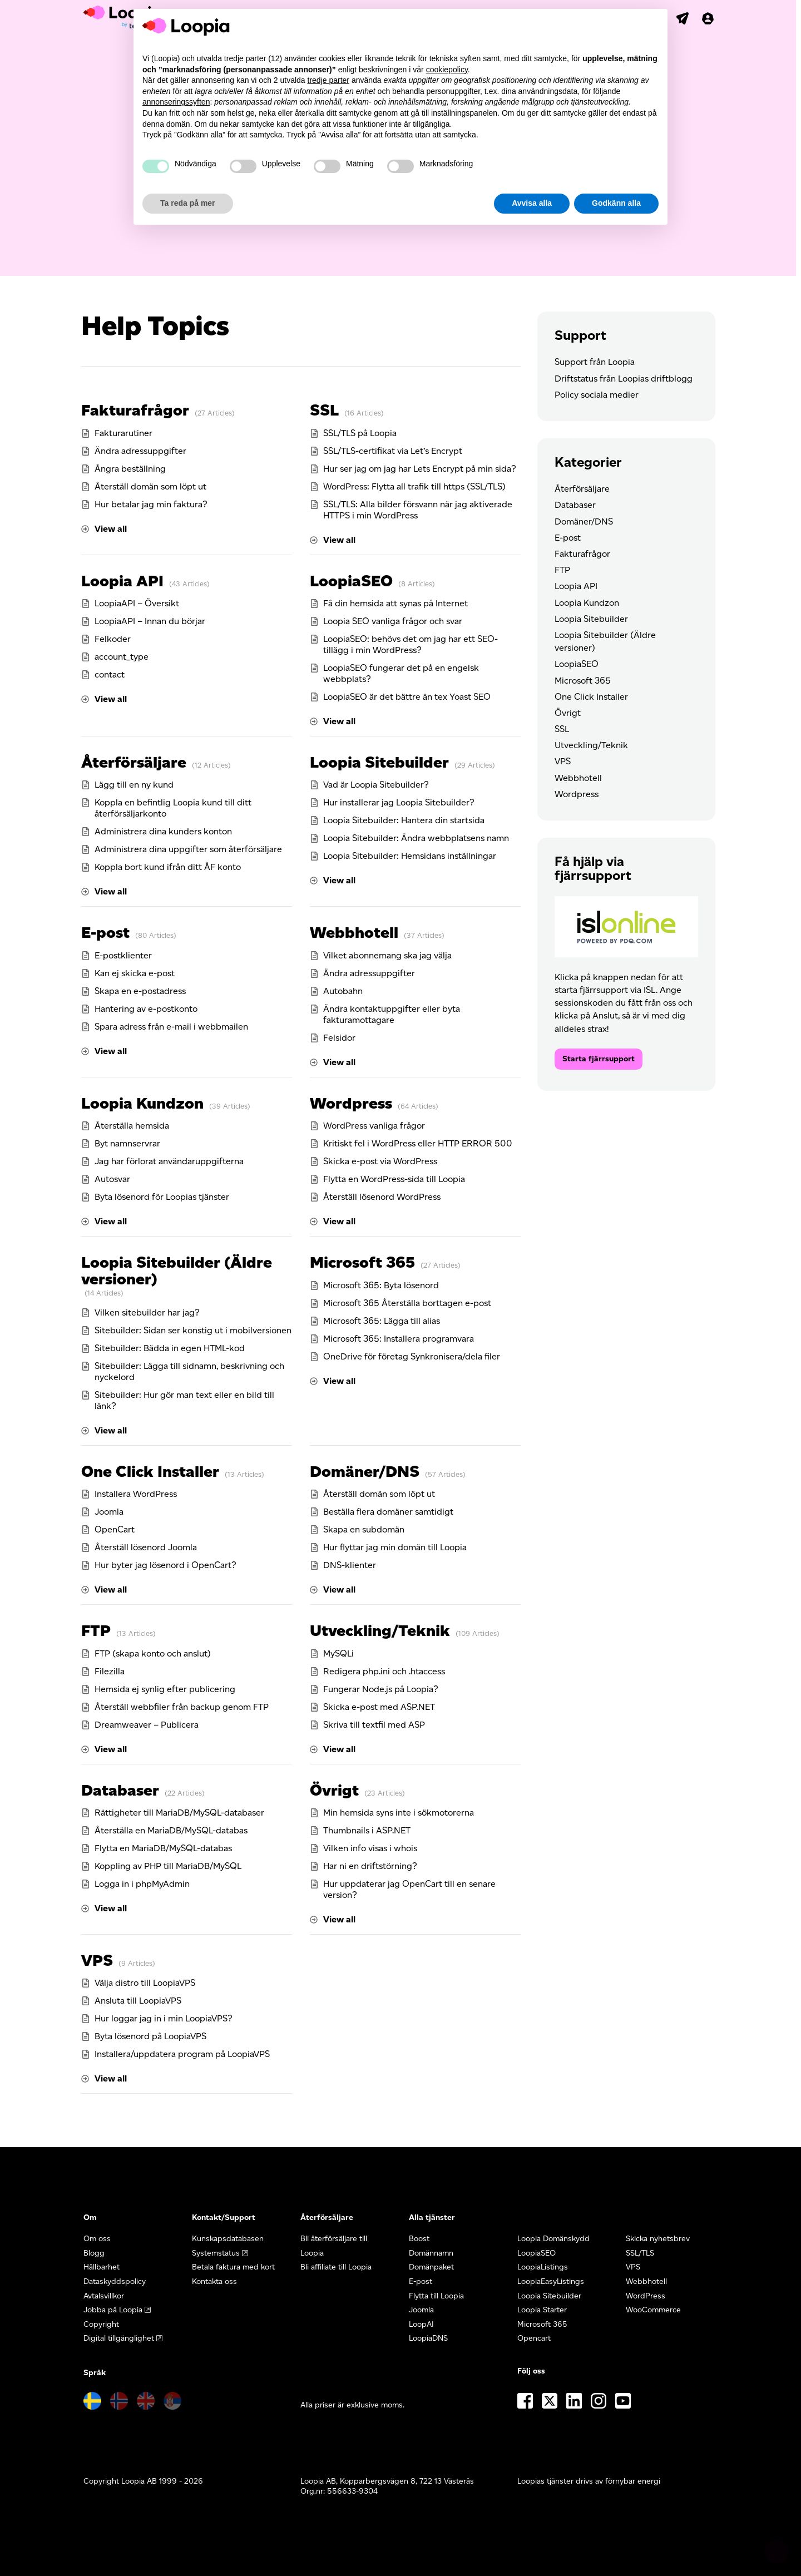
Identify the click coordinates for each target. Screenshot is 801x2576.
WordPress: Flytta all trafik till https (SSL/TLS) (414, 486)
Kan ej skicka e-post (135, 973)
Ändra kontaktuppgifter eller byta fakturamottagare (391, 1014)
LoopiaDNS (428, 2338)
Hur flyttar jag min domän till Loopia (395, 1547)
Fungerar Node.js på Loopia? (380, 1689)
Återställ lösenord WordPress (382, 1196)
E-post (105, 932)
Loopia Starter (542, 2310)
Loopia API (122, 580)
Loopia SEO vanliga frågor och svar (392, 621)
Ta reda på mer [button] (187, 203)
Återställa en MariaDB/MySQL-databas (171, 1830)
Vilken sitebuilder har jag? (147, 1312)
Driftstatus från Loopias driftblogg (624, 378)
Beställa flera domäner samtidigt (388, 1511)
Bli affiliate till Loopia (336, 2267)
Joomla (109, 1511)
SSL (324, 410)
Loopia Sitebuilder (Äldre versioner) (176, 1270)
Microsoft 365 (362, 1262)
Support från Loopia (595, 362)
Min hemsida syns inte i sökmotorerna (398, 1812)
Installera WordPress (136, 1494)
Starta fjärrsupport (598, 1059)
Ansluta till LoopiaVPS (138, 2000)
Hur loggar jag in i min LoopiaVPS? (164, 2018)
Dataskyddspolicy (114, 2281)
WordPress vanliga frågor (374, 1125)
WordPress (645, 2296)
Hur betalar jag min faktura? (151, 504)
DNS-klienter (349, 1565)
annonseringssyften (176, 101)
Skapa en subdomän (363, 1529)
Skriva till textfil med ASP (374, 1724)
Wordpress (351, 1103)
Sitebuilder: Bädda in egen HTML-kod (170, 1348)
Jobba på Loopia (112, 2310)
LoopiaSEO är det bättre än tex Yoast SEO (407, 696)
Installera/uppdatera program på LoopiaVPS (182, 2054)
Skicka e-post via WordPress (380, 1161)
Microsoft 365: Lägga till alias (381, 1321)
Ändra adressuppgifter (140, 451)
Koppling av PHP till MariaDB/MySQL (168, 1866)
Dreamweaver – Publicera (147, 1724)
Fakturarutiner (123, 433)
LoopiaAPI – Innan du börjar (150, 621)
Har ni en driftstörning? (370, 1866)
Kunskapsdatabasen (228, 2238)
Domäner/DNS (364, 1471)
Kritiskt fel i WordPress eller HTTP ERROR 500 (417, 1143)
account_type (122, 656)
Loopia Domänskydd (553, 2238)
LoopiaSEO (351, 580)
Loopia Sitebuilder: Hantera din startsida (403, 820)
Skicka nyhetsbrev (658, 2238)
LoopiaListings (542, 2267)
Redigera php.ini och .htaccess (384, 1671)
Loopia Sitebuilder (379, 762)
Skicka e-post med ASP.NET (379, 1707)
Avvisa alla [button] (532, 203)
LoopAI (421, 2324)
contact (110, 674)
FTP (96, 1630)
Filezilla (110, 1671)
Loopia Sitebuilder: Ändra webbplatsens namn (416, 838)
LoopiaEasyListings (550, 2281)
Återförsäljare (133, 762)
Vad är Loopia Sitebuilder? (376, 784)
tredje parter (328, 80)
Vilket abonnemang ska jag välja (387, 955)
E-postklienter (123, 955)
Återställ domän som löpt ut (150, 486)
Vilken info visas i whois (370, 1848)
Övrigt (334, 1790)
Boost (419, 2238)
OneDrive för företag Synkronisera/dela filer (411, 1356)
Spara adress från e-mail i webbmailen (171, 1026)
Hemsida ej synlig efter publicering (165, 1689)
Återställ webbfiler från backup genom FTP (182, 1707)
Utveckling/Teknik (380, 1630)
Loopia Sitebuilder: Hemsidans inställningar (409, 856)
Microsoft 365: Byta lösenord (381, 1285)
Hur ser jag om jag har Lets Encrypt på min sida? (419, 468)
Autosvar (112, 1179)
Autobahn (343, 991)
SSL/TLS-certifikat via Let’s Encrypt (392, 451)
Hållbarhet (101, 2267)
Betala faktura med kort (233, 2267)
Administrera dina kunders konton (163, 831)
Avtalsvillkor (103, 2296)
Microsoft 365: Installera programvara (398, 1338)
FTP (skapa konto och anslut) (153, 1653)
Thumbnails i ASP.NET (367, 1830)
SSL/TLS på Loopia (360, 433)
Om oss (97, 2238)
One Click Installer (150, 1471)
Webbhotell (354, 932)
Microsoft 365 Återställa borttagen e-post (407, 1303)
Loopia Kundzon (142, 1103)
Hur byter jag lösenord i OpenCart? (165, 1565)
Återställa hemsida (132, 1125)
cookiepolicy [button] (447, 69)
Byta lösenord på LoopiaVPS (150, 2036)
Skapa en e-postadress (140, 991)
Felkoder (113, 639)
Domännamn (431, 2253)
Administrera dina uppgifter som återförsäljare (188, 849)
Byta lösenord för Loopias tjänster (162, 1196)
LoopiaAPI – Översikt (137, 603)
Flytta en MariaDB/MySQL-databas (163, 1848)
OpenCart (115, 1529)
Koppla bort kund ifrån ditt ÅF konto (168, 867)
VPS (97, 1960)
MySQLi (338, 1653)
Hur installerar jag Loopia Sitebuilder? (398, 802)
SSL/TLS (640, 2253)
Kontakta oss (214, 2281)
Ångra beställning (130, 468)
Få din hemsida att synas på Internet (395, 603)
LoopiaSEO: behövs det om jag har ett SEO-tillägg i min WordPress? (410, 644)
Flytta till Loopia (436, 2296)
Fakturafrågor (135, 410)
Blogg (94, 2253)
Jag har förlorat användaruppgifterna (169, 1161)
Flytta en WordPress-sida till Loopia (394, 1179)
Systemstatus (216, 2253)
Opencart (534, 2338)
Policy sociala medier (597, 394)
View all (111, 528)
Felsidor (339, 1037)
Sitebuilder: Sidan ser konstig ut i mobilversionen (193, 1330)
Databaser (120, 1790)
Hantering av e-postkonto (146, 1008)
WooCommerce (653, 2310)
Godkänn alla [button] (616, 203)
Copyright (101, 2324)
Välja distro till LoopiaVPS (145, 1982)
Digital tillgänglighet (118, 2338)
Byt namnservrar (127, 1143)
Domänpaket (431, 2267)
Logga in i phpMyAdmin (142, 1883)
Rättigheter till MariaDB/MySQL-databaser (179, 1812)
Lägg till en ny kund (134, 784)
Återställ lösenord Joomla (146, 1547)
